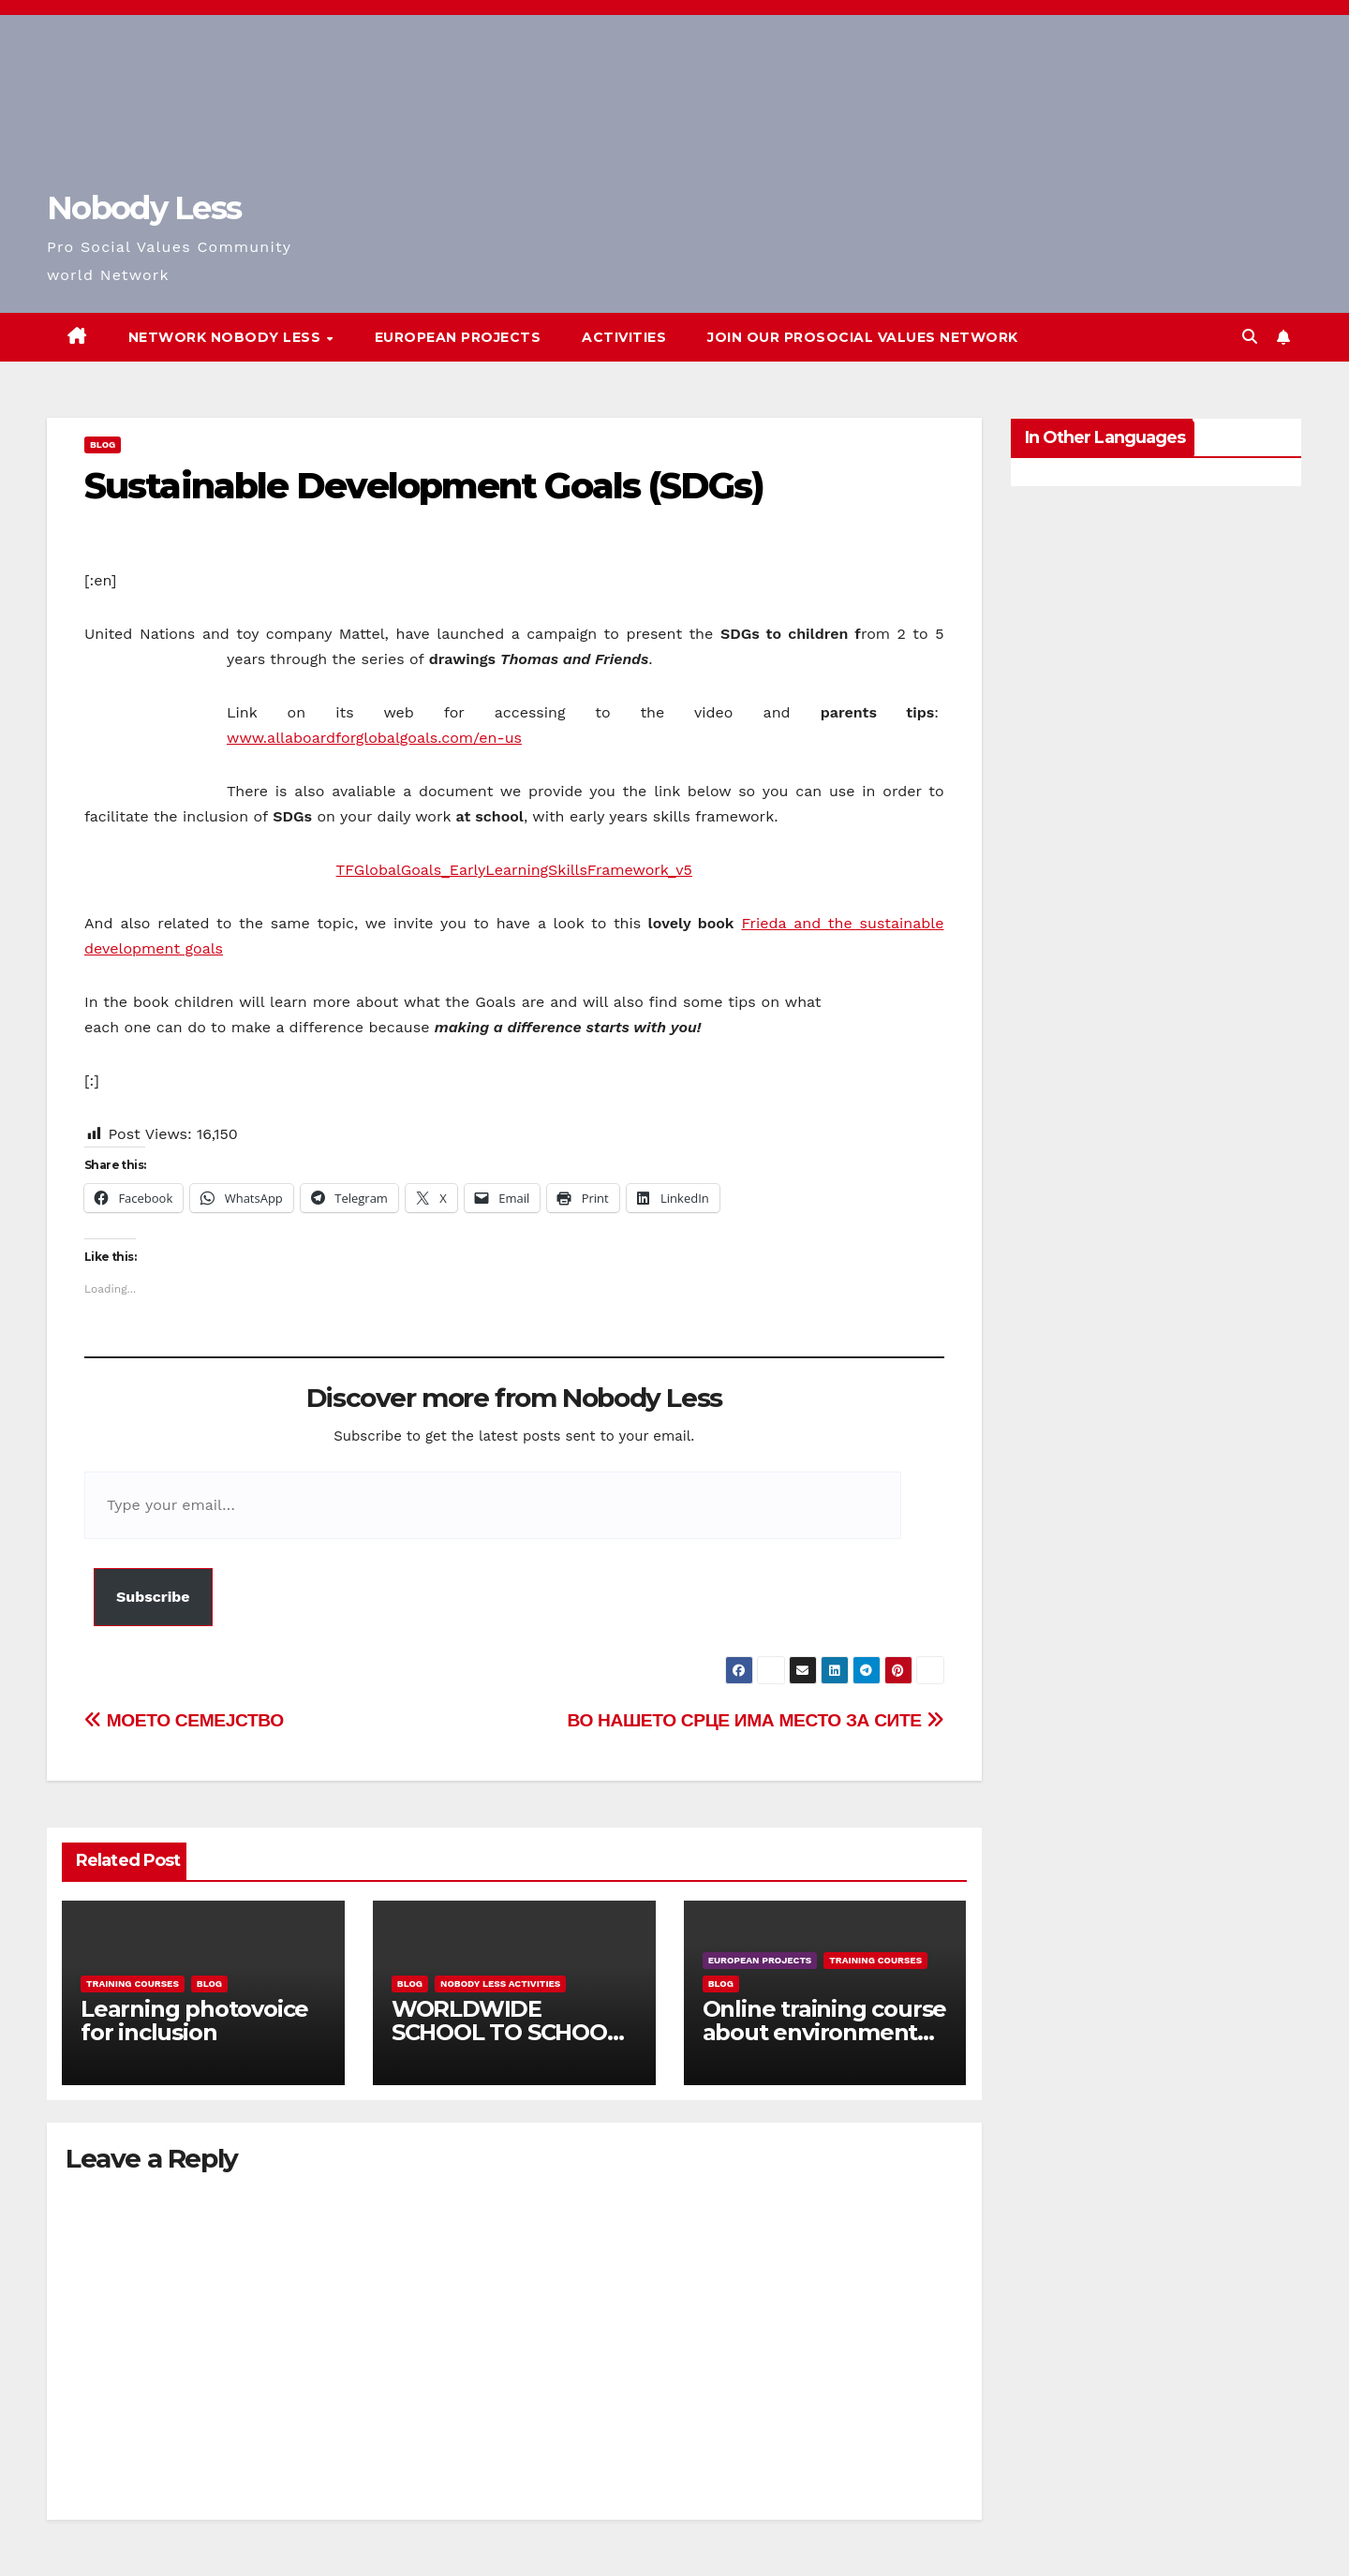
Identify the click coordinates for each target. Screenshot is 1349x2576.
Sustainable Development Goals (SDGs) (424, 486)
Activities (624, 337)
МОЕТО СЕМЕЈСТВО (184, 1720)
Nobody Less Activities (500, 1983)
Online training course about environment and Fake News (825, 2032)
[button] (1249, 337)
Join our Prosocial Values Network (862, 337)
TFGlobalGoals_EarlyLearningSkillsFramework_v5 (514, 870)
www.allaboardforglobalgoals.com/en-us (374, 738)
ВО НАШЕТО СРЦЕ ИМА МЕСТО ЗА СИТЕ (755, 1720)
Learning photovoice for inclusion (194, 2020)
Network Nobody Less (226, 337)
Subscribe (153, 1597)
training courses (132, 1983)
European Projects (458, 337)
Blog (102, 444)
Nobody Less (144, 208)
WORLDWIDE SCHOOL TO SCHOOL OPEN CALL (506, 2032)
